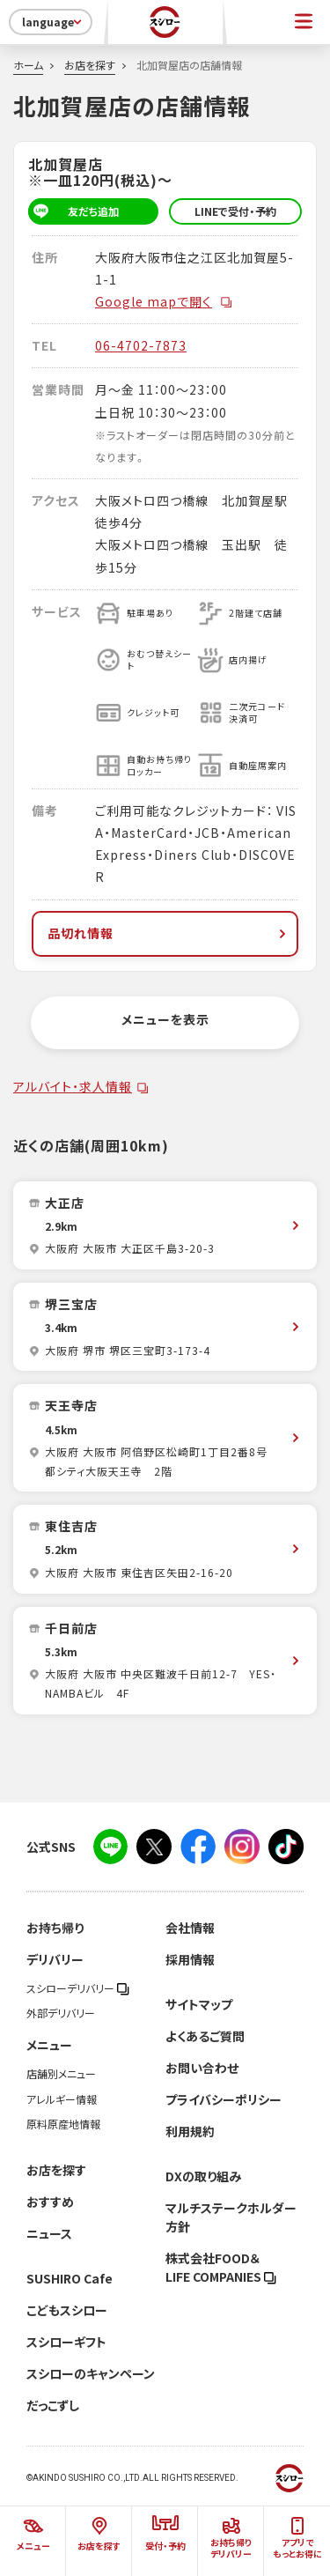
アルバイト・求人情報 (72, 1086)
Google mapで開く (164, 301)
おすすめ (50, 2201)
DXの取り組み (203, 2176)
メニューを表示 (165, 1019)
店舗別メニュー (61, 2074)
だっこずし (52, 2405)
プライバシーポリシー (223, 2099)
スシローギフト (66, 2341)
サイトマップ (198, 2004)
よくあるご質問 (205, 2036)
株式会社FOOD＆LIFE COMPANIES (220, 2267)
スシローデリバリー (77, 1988)
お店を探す (89, 65)
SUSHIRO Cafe (69, 2278)
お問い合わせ (201, 2067)
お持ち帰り (55, 1927)
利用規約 (190, 2131)
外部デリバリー (60, 2013)
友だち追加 (73, 211)
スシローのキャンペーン (90, 2373)
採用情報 (190, 1959)
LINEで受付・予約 (235, 211)
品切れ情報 (169, 933)
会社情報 (190, 1927)
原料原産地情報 (63, 2124)
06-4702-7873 (141, 345)
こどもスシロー (66, 2310)
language (53, 22)
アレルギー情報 (61, 2099)
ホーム (28, 65)
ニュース (49, 2233)
